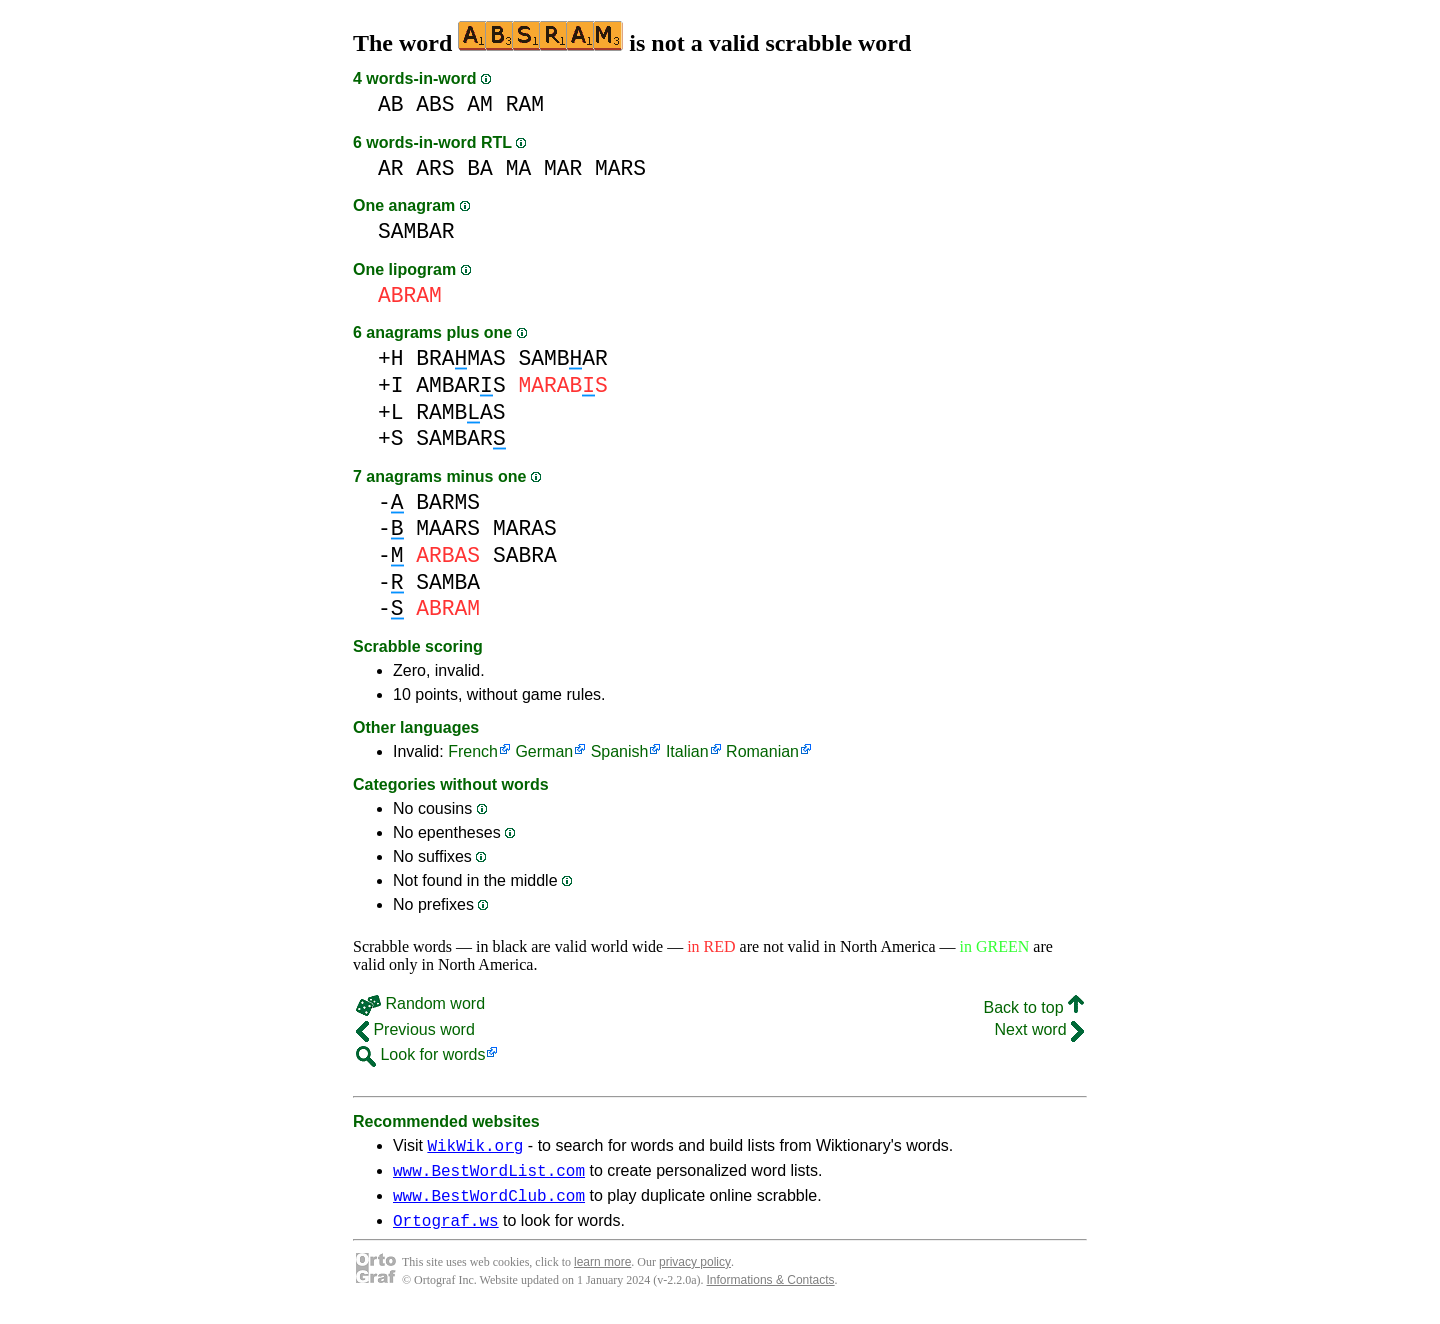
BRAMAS (460, 358)
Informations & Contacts (771, 1292)
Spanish (620, 751)
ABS (435, 104)
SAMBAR (416, 231)
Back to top (1034, 1007)
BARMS (448, 502)
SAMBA (448, 582)
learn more (602, 1274)
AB (391, 104)
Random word (420, 1003)
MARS (620, 168)
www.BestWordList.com (489, 1176)
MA (519, 168)
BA (480, 168)
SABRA (525, 555)
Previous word (415, 1029)
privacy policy (695, 1274)
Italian (687, 751)
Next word (1039, 1029)
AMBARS (460, 385)
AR (391, 168)
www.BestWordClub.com (489, 1204)
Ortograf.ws (446, 1232)
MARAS (525, 528)
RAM (525, 104)
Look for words (420, 1054)
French (473, 751)
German (544, 751)
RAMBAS (460, 412)
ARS (435, 168)
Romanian (762, 751)
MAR (563, 168)
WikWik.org (475, 1148)
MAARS (448, 528)
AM (480, 104)
